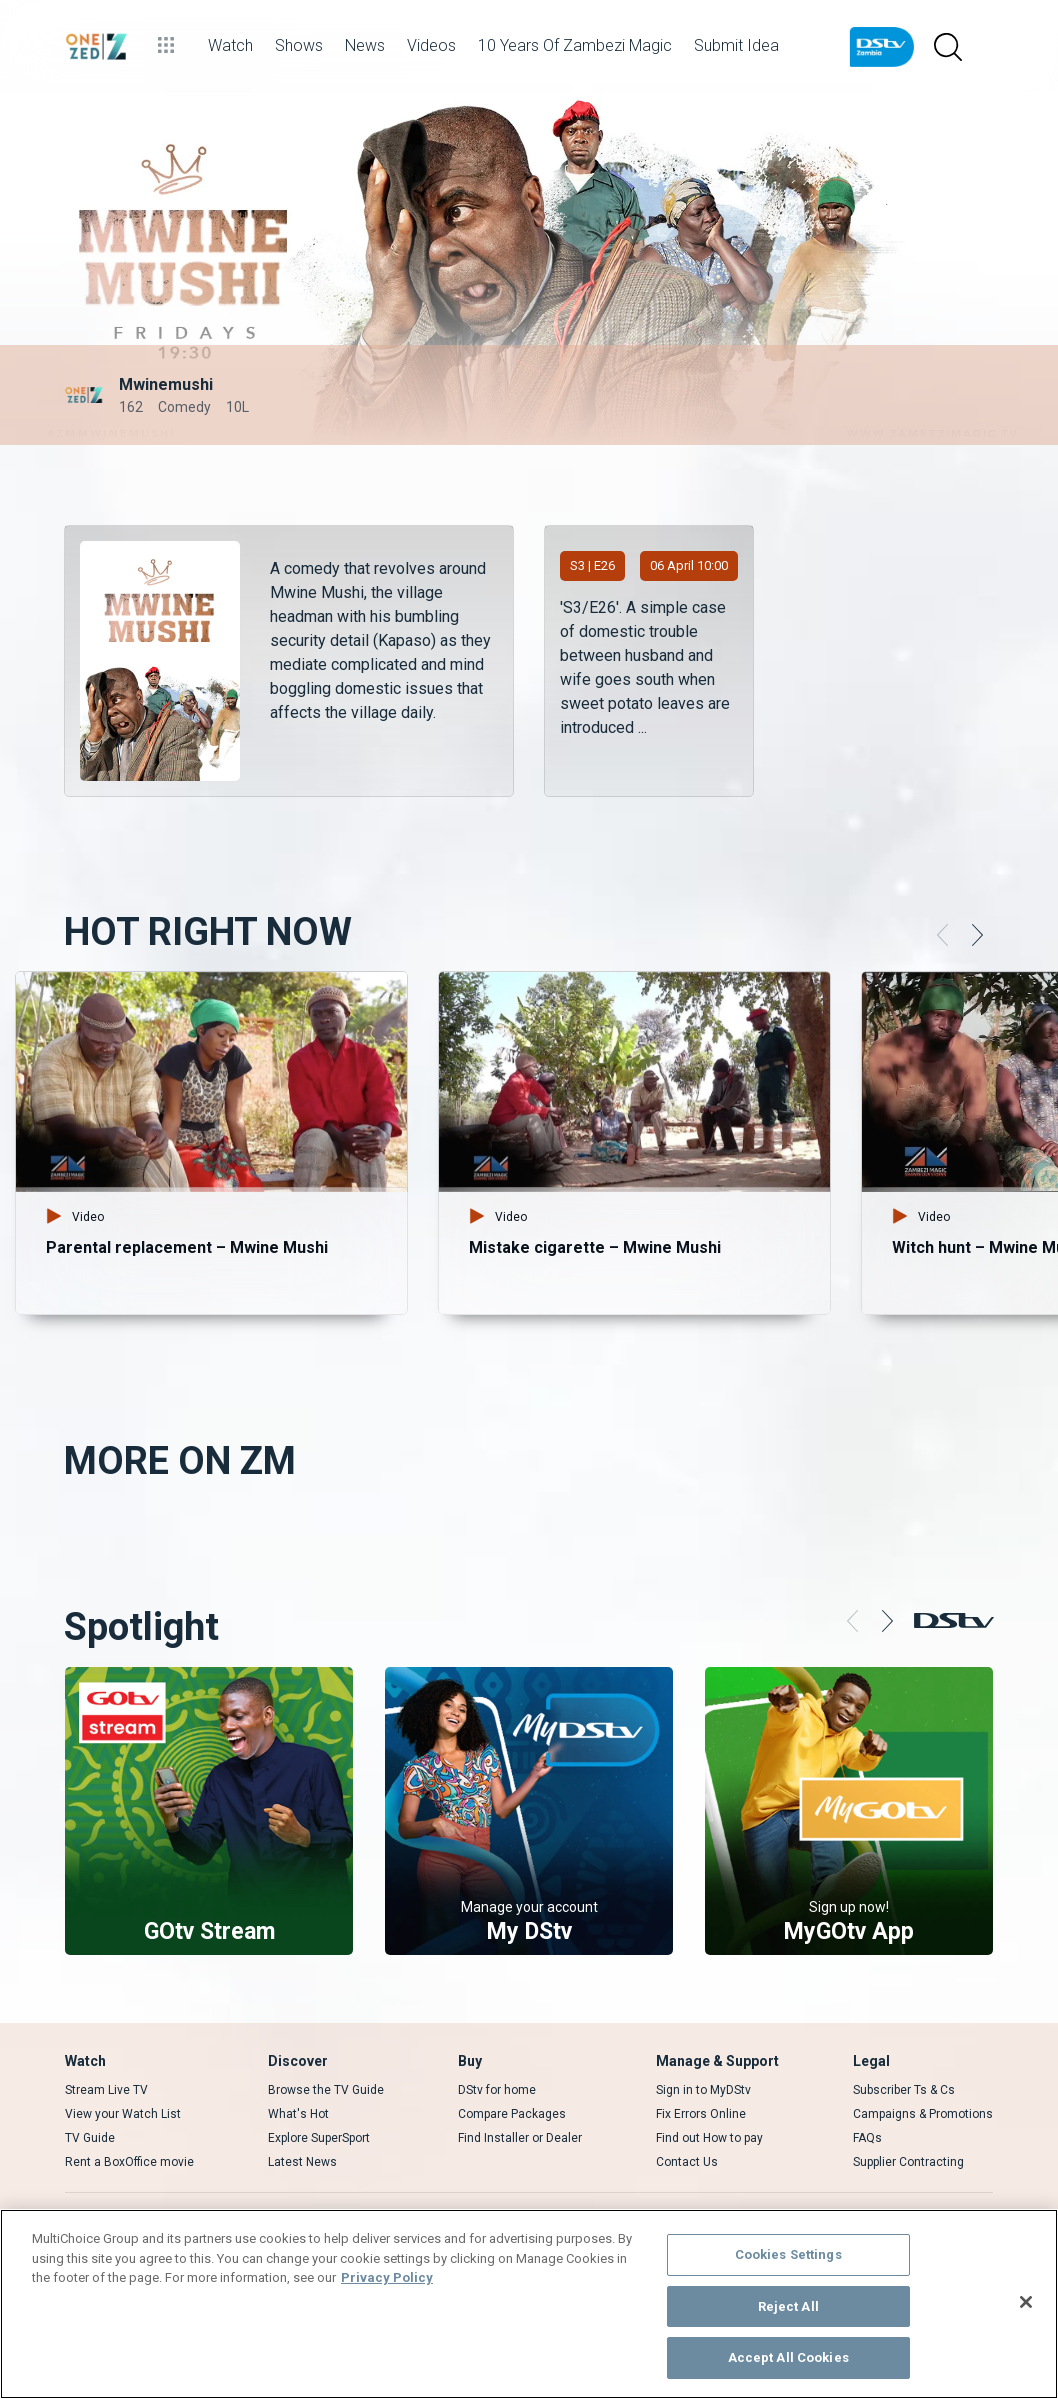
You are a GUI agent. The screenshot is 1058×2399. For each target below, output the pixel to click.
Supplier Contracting (908, 2162)
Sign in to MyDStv (703, 2090)
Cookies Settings (788, 2254)
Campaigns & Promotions (923, 2114)
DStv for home (497, 2090)
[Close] (1026, 2302)
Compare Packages (512, 2114)
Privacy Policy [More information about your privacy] (387, 2277)
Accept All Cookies (788, 2357)
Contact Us (687, 2162)
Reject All (788, 2306)
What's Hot (298, 2114)
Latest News (302, 2162)
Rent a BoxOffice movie (129, 2162)
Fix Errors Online (701, 2114)
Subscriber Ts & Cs (904, 2090)
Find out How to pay (709, 2138)
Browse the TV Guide (326, 2090)
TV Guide (90, 2138)
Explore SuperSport (319, 2138)
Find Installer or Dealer (520, 2138)
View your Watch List (123, 2114)
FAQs (867, 2138)
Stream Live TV (106, 2090)
